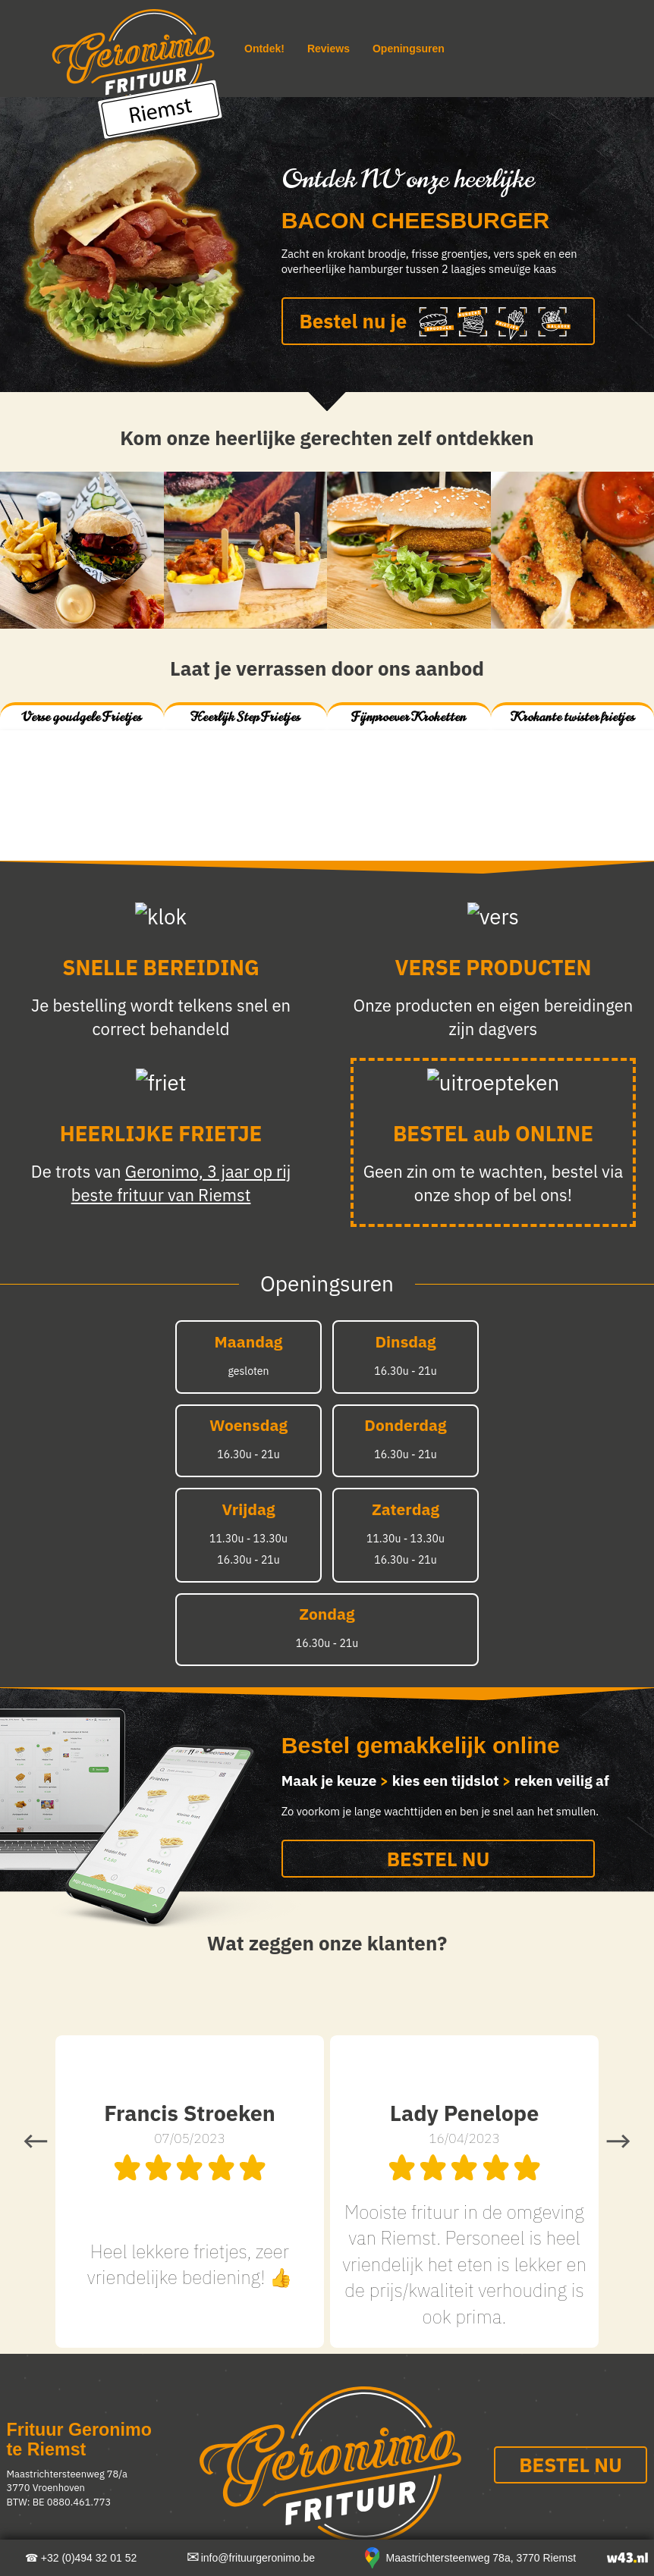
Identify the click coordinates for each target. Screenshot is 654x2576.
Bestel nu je (438, 323)
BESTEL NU (438, 1859)
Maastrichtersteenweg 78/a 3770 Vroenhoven (67, 2481)
